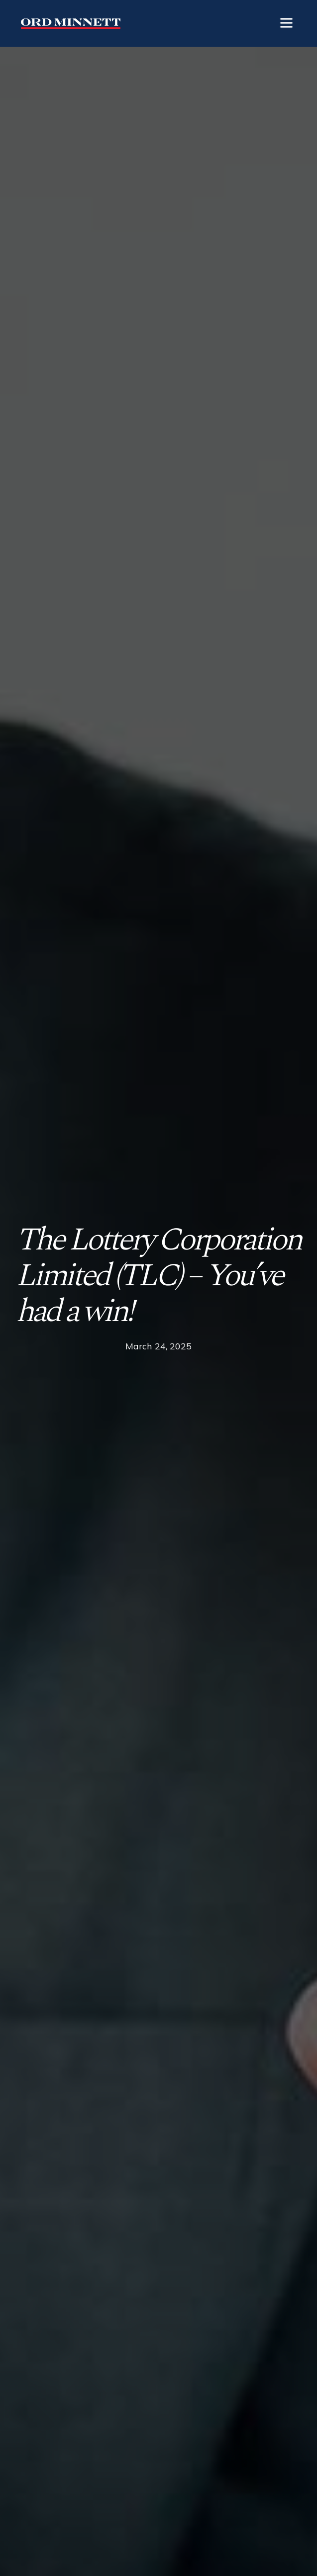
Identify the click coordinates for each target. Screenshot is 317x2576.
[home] (68, 23)
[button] (286, 23)
